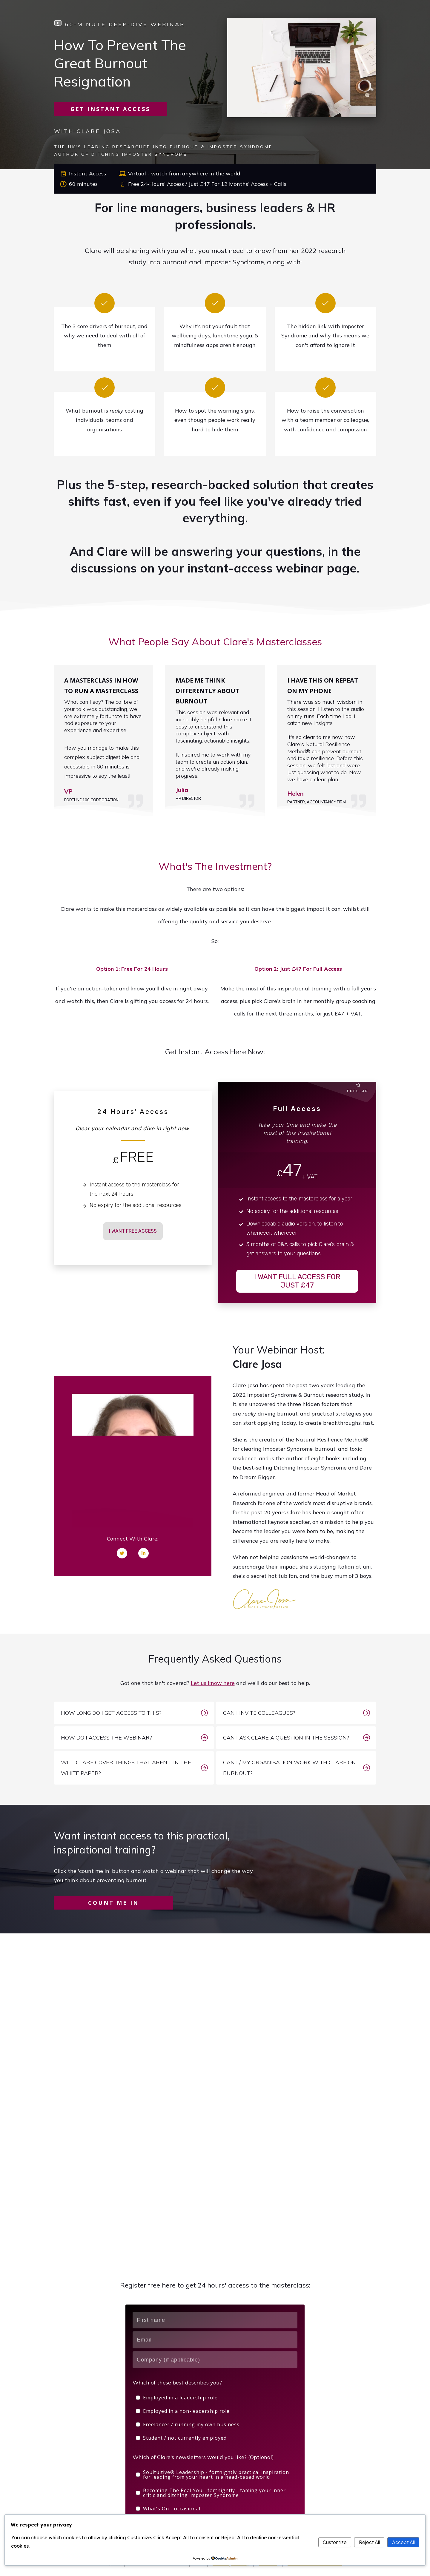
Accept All (403, 2542)
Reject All (369, 2542)
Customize (335, 2542)
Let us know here (213, 1683)
